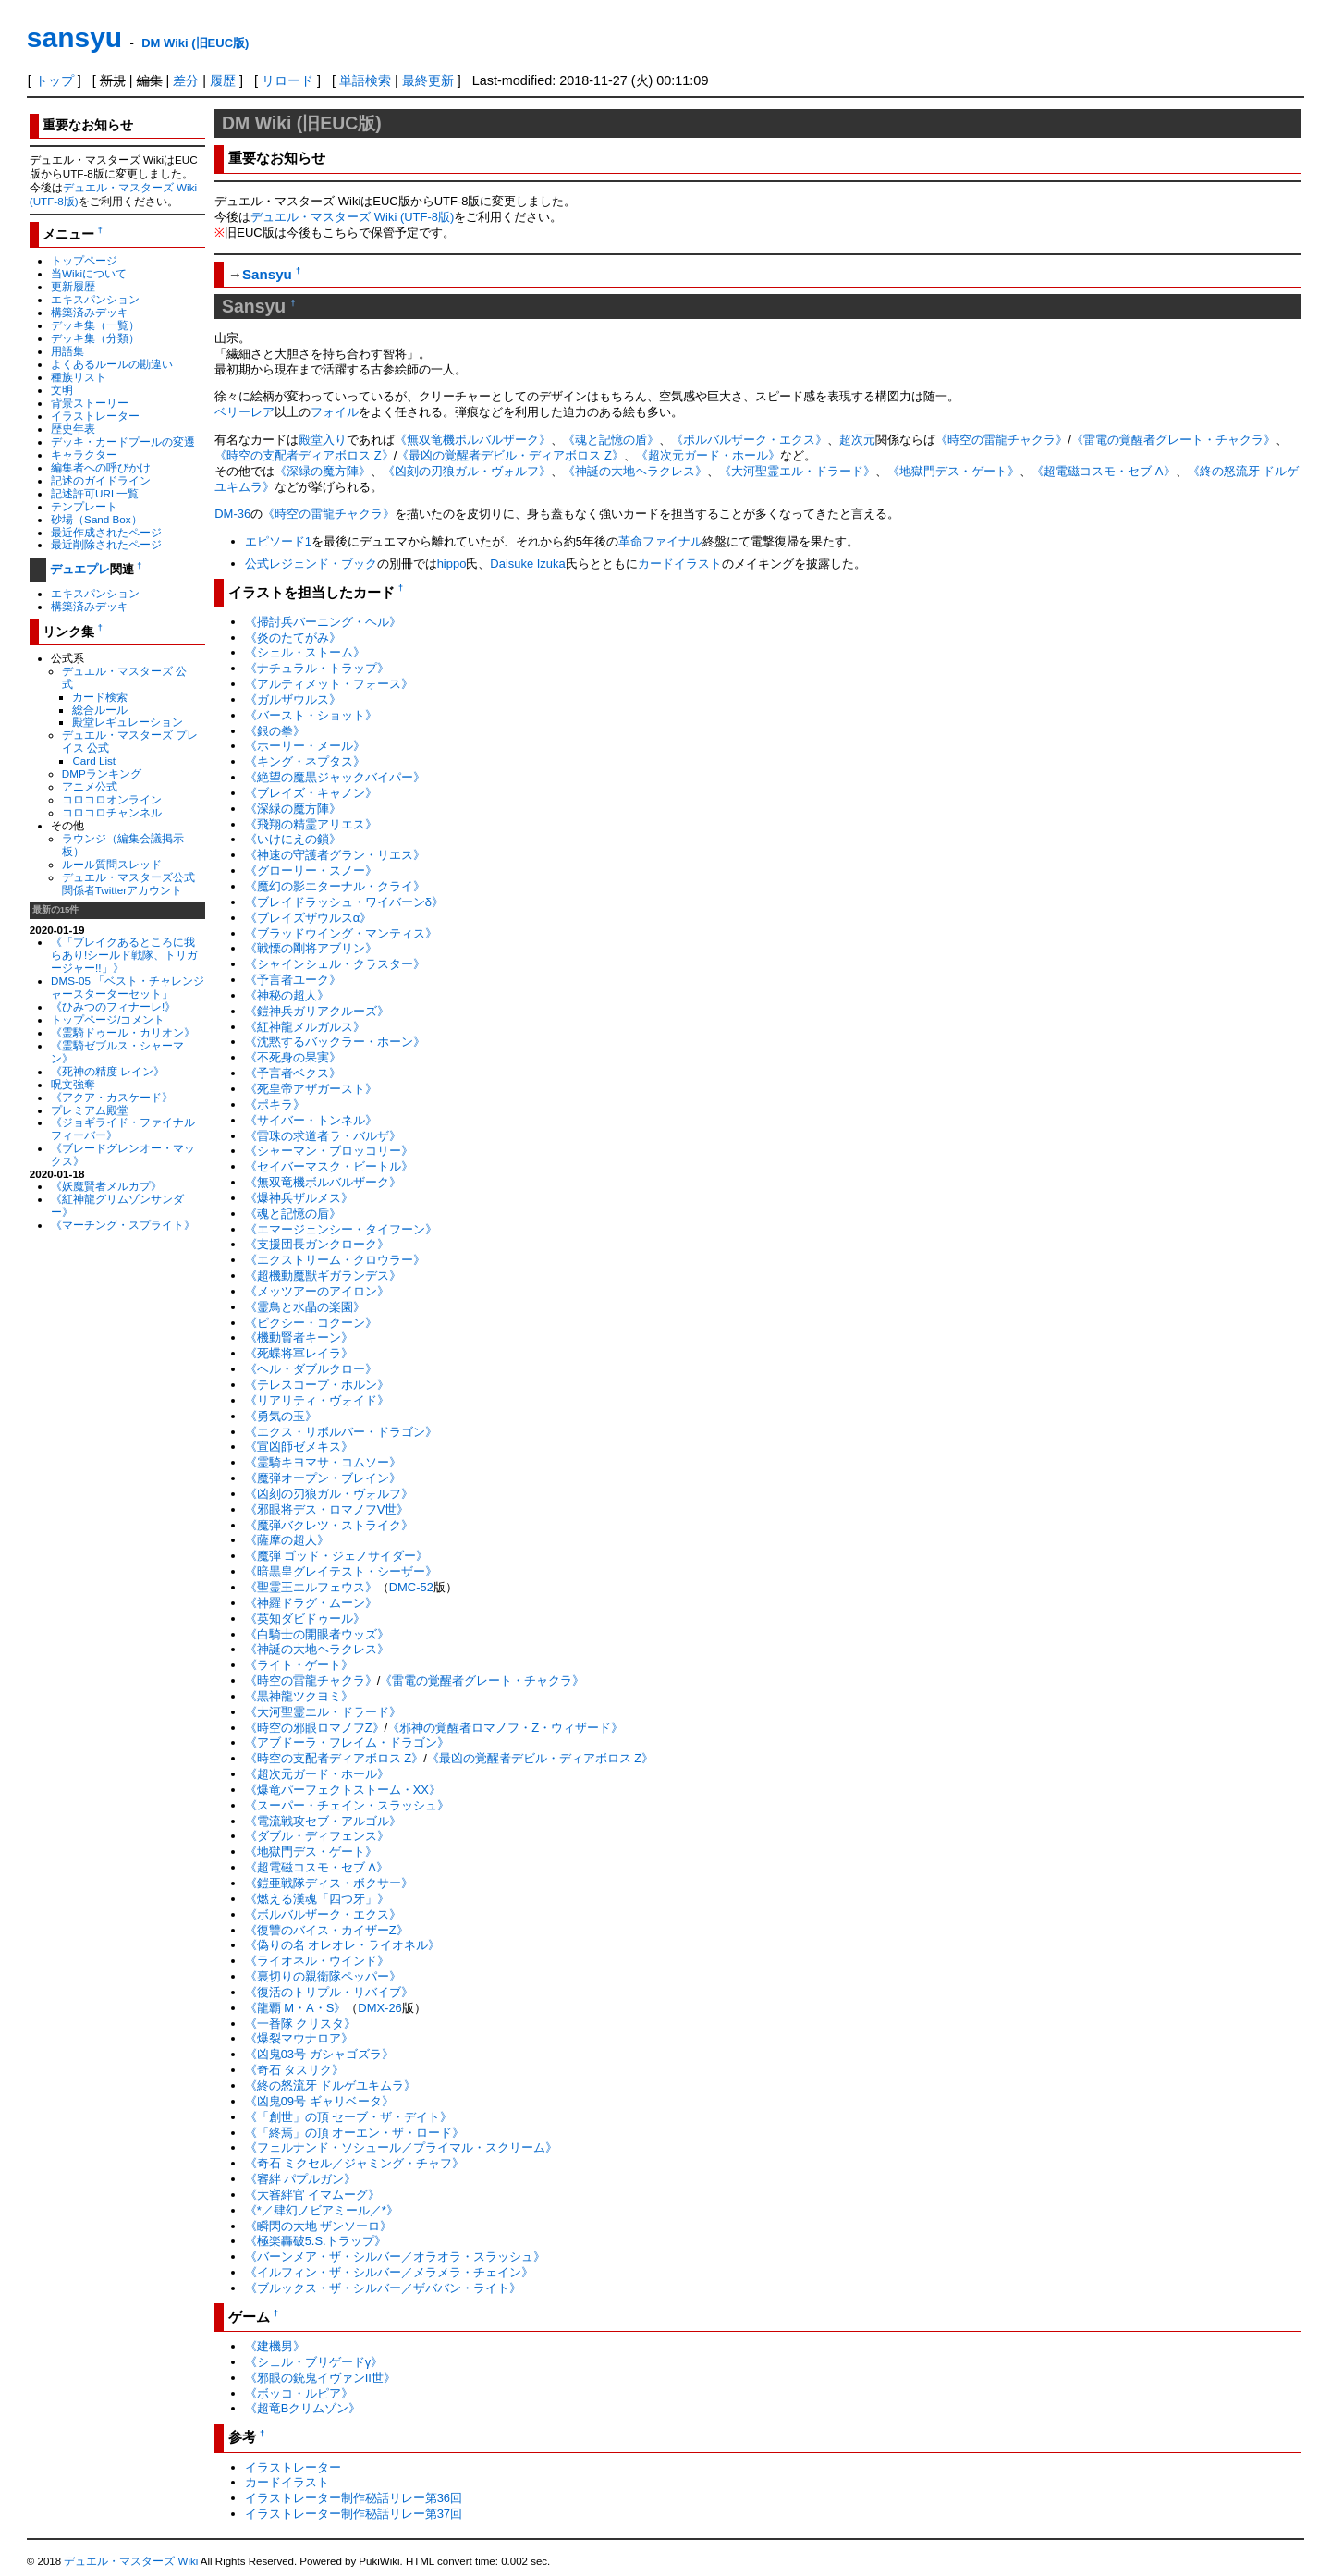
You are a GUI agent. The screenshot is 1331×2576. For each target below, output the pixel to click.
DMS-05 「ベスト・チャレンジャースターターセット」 (127, 987)
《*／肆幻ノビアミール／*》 (321, 2210)
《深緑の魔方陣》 (323, 471)
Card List (94, 760)
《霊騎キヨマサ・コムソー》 (323, 1462)
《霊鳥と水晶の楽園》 (305, 1307)
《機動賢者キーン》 (299, 1337)
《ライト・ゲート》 (299, 1665)
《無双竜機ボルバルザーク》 (473, 440)
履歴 (223, 80)
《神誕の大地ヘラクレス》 (635, 471)
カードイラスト (680, 563)
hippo (452, 563)
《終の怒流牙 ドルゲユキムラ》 (331, 2085)
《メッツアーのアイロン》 (317, 1291)
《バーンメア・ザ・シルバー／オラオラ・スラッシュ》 (395, 2256)
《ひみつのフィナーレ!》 (113, 1006)
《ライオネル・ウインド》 (317, 1961)
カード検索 (100, 697)
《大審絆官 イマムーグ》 (313, 2195)
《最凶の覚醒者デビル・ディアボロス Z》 (510, 455)
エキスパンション (95, 299)
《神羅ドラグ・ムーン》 (311, 1603)
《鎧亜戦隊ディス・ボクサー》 (329, 1883)
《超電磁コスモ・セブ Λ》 (1103, 471)
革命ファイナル (660, 541)
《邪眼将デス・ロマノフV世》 (327, 1509)
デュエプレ (80, 569)
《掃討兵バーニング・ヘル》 (323, 622)
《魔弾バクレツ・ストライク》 (329, 1525)
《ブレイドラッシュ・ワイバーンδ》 (344, 902)
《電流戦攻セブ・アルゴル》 (323, 1821)
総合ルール (100, 710)
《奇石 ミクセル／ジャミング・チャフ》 (355, 2163)
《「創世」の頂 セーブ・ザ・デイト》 (349, 2117)
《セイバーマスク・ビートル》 (329, 1166)
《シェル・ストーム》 (305, 652)
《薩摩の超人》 (287, 1540)
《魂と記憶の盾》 (611, 440)
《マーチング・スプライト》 (123, 1225)
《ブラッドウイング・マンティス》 (341, 933)
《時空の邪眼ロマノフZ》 (315, 1728)
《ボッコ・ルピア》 (299, 2393)
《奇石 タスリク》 (295, 2070)
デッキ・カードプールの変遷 (123, 441)
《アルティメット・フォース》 (329, 684)
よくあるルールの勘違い (112, 364)
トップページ (84, 260)
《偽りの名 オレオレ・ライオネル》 (343, 1945)
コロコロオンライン (112, 799)
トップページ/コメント (108, 1019)
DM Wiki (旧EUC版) (195, 43)
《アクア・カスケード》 (112, 1097)
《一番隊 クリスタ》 (301, 2023)
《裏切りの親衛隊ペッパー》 (323, 1976)
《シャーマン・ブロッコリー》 (329, 1151)
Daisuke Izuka (527, 563)
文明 (62, 390)
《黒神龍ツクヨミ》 (299, 1696)
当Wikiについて (89, 273)
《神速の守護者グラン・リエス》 (335, 855)
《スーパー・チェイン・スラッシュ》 (347, 1805)
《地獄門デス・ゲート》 (953, 471)
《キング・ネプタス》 (305, 761)
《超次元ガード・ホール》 (708, 455)
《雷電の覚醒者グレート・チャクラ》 (1173, 440)
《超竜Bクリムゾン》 (303, 2408)
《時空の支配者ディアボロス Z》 (304, 455)
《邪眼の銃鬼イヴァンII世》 (320, 2378)
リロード (287, 80)
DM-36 (232, 514)
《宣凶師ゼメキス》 (299, 1447)
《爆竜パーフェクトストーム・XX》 (343, 1790)
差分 (186, 80)
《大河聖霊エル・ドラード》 (797, 471)
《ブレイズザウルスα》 (308, 918)
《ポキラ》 (275, 1104)
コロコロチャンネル (112, 812)
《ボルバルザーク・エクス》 (749, 440)
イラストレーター (95, 416)
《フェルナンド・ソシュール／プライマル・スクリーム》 (401, 2147)
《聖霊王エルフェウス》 (311, 1587)
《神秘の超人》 (287, 995)
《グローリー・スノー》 (311, 870)
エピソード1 (278, 541)
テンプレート (84, 506)
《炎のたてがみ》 (293, 637)
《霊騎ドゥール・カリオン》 (123, 1032)
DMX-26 (380, 2008)
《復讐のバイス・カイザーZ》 (327, 1930)
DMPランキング (101, 773)
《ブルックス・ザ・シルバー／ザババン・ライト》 (383, 2288)
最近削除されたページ (106, 544)
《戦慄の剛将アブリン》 (311, 948)
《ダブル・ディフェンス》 (317, 1836)
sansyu (74, 37)
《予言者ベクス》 (293, 1073)
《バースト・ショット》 (311, 715)
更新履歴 (73, 286)
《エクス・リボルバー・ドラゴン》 (341, 1432)
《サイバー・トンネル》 (311, 1120)
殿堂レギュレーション (127, 722)
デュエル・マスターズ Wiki (131, 2561)
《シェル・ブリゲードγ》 (314, 2362)
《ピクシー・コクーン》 (311, 1323)
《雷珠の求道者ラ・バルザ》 (323, 1136)
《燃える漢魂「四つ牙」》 (317, 1899)
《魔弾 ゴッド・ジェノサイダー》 (337, 1556)
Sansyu (267, 274)
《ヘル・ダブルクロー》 (311, 1369)
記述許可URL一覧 (95, 493)
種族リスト (78, 377)
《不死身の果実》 (293, 1057)
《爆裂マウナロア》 (299, 2038)
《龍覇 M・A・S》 (296, 2008)
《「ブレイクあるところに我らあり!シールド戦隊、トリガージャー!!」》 (124, 955)
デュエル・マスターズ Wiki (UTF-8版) (352, 217)
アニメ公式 (89, 786)
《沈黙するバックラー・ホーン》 (335, 1042)
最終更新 (428, 80)
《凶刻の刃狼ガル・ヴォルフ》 (467, 471)
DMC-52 (411, 1587)
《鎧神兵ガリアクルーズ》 (317, 1011)
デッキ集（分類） (95, 338)
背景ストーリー (89, 403)
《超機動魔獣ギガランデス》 (323, 1275)
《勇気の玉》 (281, 1416)
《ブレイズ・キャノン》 (311, 793)
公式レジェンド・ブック (311, 563)
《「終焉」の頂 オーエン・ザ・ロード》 (355, 2133)
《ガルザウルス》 (293, 699)
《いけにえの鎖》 (293, 839)
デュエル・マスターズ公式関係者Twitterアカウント (128, 883)
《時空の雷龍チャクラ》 (1001, 440)
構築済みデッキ (89, 312)
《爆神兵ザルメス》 (299, 1198)
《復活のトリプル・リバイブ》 (329, 1992)
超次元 (857, 440)
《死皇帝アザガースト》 (311, 1089)
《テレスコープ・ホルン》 (317, 1385)
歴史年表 (73, 429)
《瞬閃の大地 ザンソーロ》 (319, 2226)
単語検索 (365, 80)
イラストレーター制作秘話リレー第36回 (353, 2498)
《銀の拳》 (275, 731)
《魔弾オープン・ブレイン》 (323, 1478)
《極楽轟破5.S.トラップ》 (315, 2241)
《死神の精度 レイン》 (108, 1071)
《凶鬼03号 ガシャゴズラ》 (319, 2054)
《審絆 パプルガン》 (301, 2179)
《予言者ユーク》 (293, 980)
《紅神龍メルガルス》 (305, 1027)
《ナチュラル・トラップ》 (317, 668)
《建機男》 (275, 2346)
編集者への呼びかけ (101, 467)
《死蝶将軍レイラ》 (299, 1353)
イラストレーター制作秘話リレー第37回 (353, 2514)
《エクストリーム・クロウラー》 (335, 1260)
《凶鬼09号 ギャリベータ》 (319, 2101)
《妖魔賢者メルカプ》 (106, 1186)
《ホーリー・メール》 (305, 746)
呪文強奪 (73, 1084)
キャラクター (84, 454)
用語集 (67, 351)
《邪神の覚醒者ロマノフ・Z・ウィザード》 (505, 1728)
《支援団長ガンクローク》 (317, 1244)
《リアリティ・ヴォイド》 (317, 1400)
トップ (54, 80)
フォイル (335, 412)
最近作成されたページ (106, 532)
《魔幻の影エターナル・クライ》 (335, 886)
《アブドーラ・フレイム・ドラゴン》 (347, 1742)
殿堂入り (323, 440)
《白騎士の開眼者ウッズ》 (317, 1634)
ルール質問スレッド (112, 864)
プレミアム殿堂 (89, 1110)
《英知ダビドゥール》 (305, 1618)
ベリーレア (244, 412)
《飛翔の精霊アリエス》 (311, 824)
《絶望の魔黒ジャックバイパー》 (335, 777)
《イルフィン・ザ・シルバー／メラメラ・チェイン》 (389, 2272)
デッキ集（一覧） (95, 325)
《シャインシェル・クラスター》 (335, 964)
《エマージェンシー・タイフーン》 (341, 1229)
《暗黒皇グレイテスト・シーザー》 (341, 1571)
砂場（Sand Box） (96, 519)
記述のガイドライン (101, 480)
